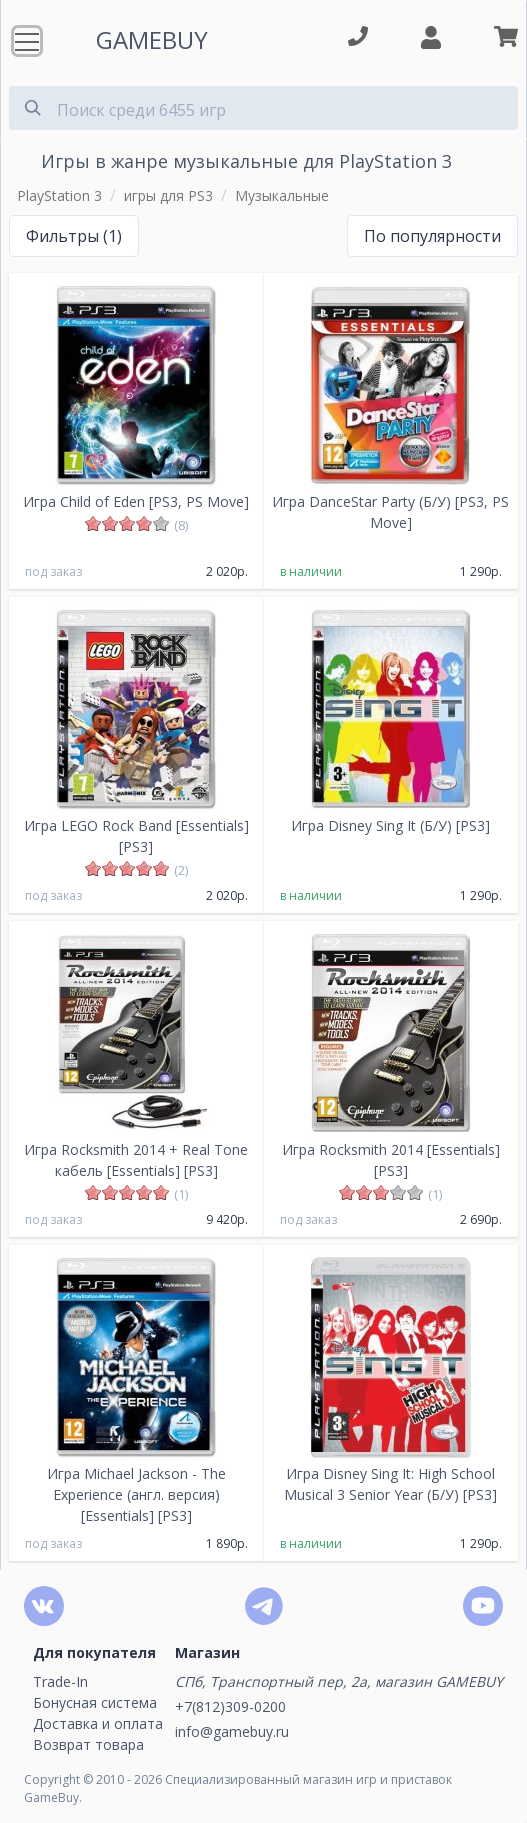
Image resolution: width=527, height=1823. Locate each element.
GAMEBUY (152, 39)
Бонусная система (95, 1702)
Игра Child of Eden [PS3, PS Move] (136, 501)
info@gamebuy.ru (232, 1731)
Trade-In (60, 1681)
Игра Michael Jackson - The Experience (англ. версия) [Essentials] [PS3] (136, 1494)
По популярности (432, 236)
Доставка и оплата (98, 1723)
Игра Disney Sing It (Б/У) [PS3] (390, 825)
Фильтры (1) (74, 236)
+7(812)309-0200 (230, 1706)
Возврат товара (88, 1744)
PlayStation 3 (59, 195)
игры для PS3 (168, 195)
